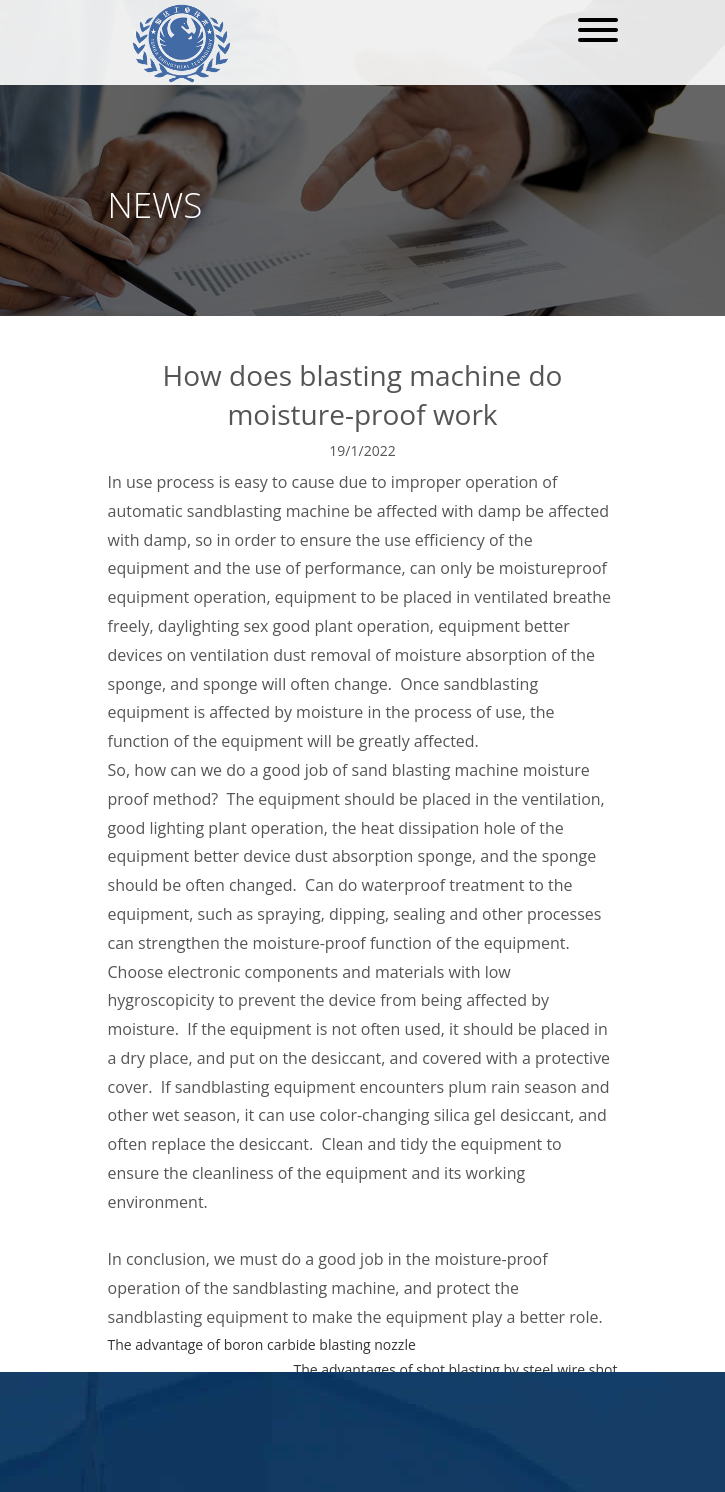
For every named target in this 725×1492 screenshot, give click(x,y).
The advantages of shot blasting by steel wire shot (455, 1369)
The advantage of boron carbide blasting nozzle (262, 1344)
